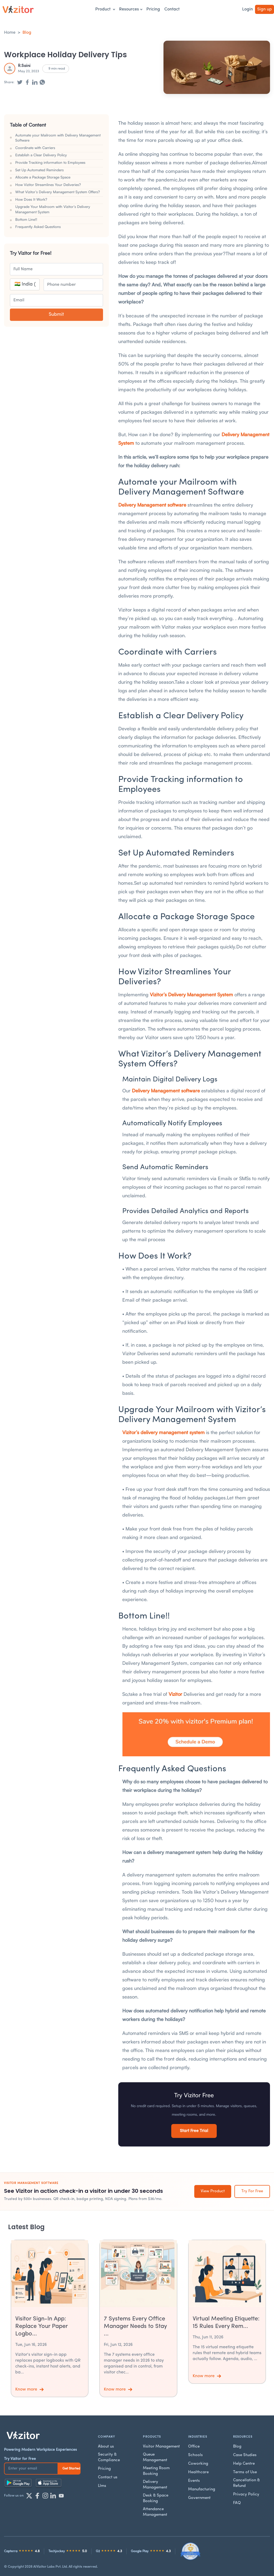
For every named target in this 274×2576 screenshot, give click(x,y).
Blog (26, 33)
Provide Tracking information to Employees (50, 162)
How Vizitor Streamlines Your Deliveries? (48, 184)
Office (194, 2447)
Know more (29, 2389)
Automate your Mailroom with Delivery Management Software (58, 138)
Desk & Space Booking (155, 2498)
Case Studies (245, 2455)
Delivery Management (155, 2485)
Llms (102, 2486)
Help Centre (244, 2464)
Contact (172, 9)
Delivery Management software (152, 505)
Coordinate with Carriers (35, 147)
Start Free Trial (194, 2131)
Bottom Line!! (26, 219)
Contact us (107, 2477)
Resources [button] (130, 9)
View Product (213, 2191)
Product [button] (105, 9)
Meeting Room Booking (156, 2471)
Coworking (198, 2464)
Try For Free (252, 2191)
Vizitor (175, 1694)
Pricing (153, 9)
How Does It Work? (31, 199)
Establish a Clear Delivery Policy (41, 155)
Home (10, 33)
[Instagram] (45, 2496)
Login (247, 9)
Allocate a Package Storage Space (42, 177)
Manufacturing (201, 2489)
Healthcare (198, 2472)
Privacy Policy (246, 2495)
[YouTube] (61, 2496)
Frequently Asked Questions (38, 226)
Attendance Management (155, 2512)
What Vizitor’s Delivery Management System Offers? (57, 191)
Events (194, 2481)
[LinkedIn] (53, 2496)
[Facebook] (37, 2496)
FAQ (237, 2503)
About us (106, 2447)
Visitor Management (161, 2447)
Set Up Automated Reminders (39, 170)
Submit (56, 314)
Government (199, 2498)
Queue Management (155, 2457)
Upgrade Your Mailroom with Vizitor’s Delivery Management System (52, 209)
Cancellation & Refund (246, 2483)
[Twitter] (29, 2496)
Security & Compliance (109, 2457)
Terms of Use (245, 2472)
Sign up (264, 9)
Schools (195, 2455)
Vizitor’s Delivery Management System (191, 994)
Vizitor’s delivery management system (163, 1432)
